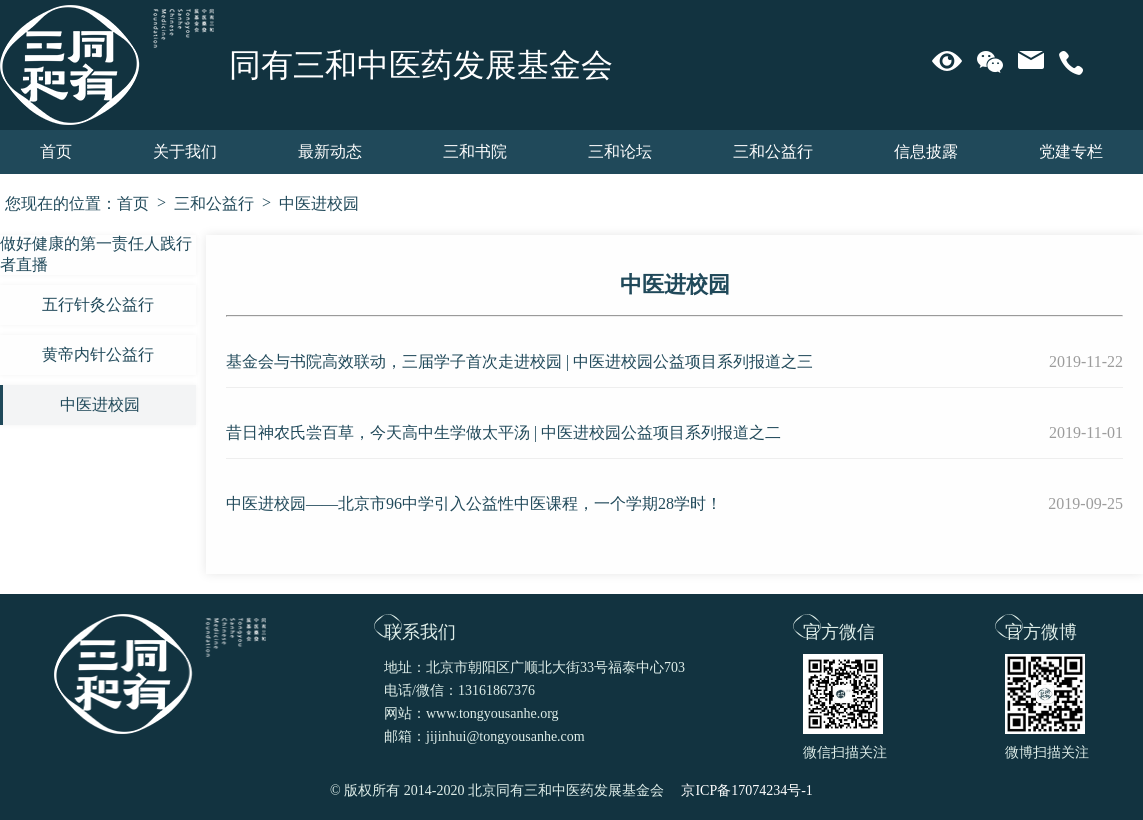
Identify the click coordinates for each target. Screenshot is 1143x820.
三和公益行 (773, 151)
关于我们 (185, 151)
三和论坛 (620, 151)
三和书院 (475, 151)
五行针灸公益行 (98, 304)
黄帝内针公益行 (98, 354)
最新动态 (330, 151)
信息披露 (926, 151)
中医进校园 (319, 203)
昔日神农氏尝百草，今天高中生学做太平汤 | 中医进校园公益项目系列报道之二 (503, 432)
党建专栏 (1071, 151)
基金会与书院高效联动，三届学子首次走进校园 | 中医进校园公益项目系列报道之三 (519, 361)
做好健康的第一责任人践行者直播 (96, 254)
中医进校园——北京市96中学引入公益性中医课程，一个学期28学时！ (474, 503)
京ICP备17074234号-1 (746, 790)
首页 (56, 151)
